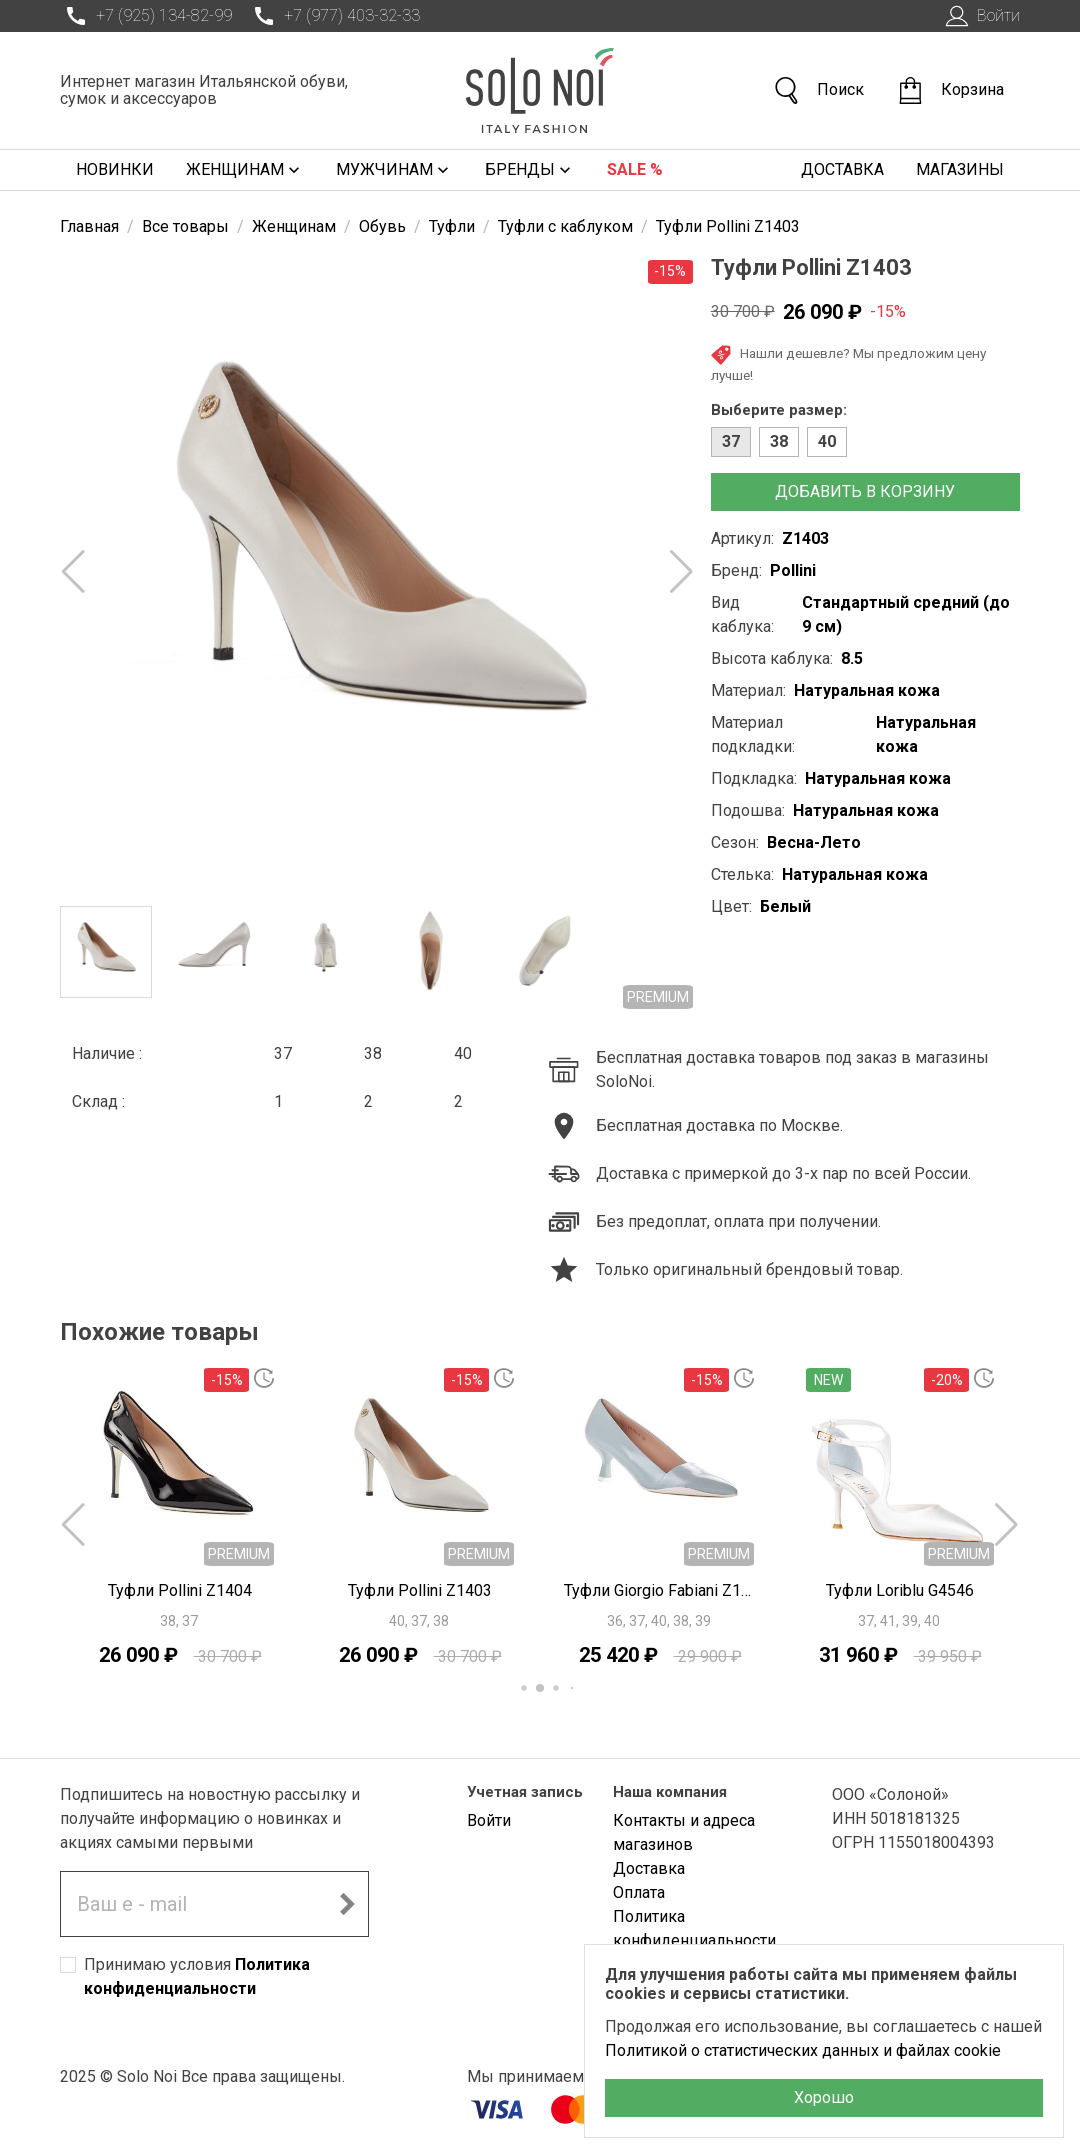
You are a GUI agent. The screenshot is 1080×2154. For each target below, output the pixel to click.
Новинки (115, 169)
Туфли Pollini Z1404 (180, 1590)
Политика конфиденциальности (694, 1928)
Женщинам (245, 170)
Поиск (818, 90)
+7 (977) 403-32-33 (334, 16)
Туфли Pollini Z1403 (420, 1590)
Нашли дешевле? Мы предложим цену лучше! (848, 364)
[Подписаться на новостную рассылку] (347, 1904)
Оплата (639, 1892)
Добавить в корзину (865, 491)
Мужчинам (394, 170)
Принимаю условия (197, 1976)
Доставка (842, 169)
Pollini (793, 570)
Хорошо (824, 2097)
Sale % (635, 169)
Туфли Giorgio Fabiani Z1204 (660, 1590)
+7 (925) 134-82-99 (146, 16)
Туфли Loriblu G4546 (900, 1590)
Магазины (960, 169)
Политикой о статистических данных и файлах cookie (803, 2050)
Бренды (530, 170)
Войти (980, 16)
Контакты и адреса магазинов (684, 1832)
